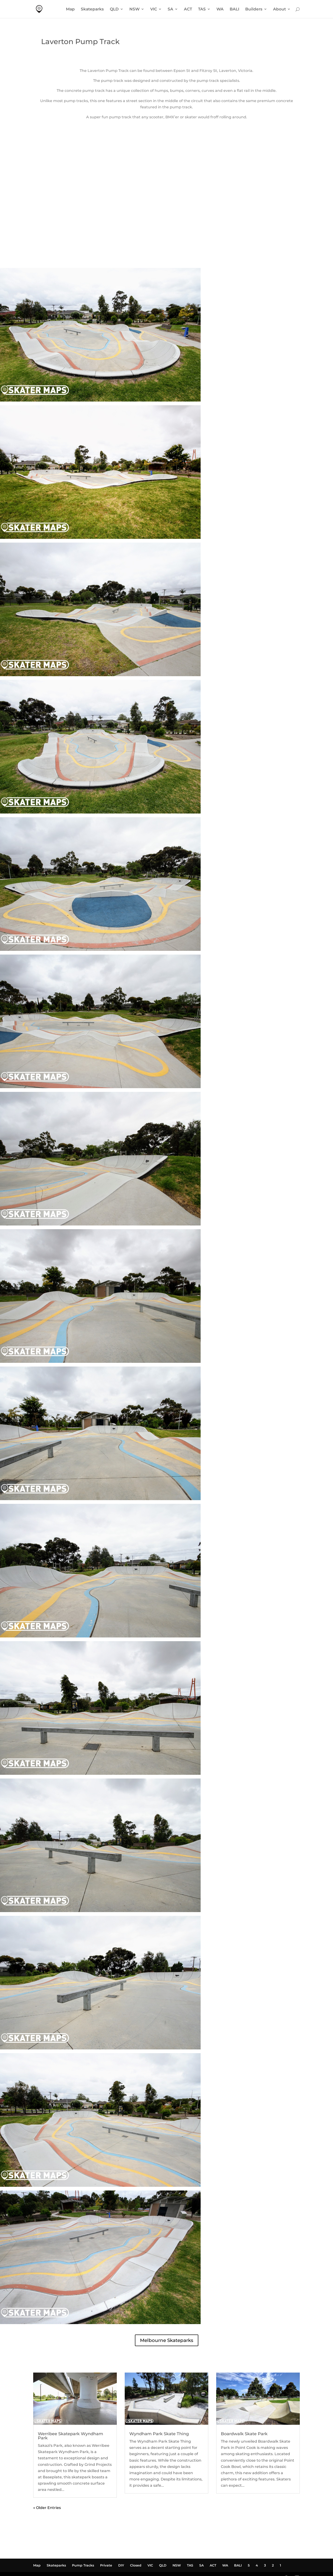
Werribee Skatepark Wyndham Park (70, 2404)
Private (106, 2534)
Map (70, 9)
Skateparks (92, 9)
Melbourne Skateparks (166, 2309)
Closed (135, 2534)
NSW (134, 9)
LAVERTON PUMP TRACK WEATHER (166, 219)
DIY (121, 2534)
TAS (202, 9)
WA (220, 9)
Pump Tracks (83, 2534)
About (279, 9)
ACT (188, 9)
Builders (253, 9)
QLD (114, 9)
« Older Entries (47, 2476)
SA (170, 9)
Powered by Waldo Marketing (62, 2547)
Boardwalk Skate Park (244, 2402)
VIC (153, 9)
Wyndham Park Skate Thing (159, 2402)
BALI (234, 9)
